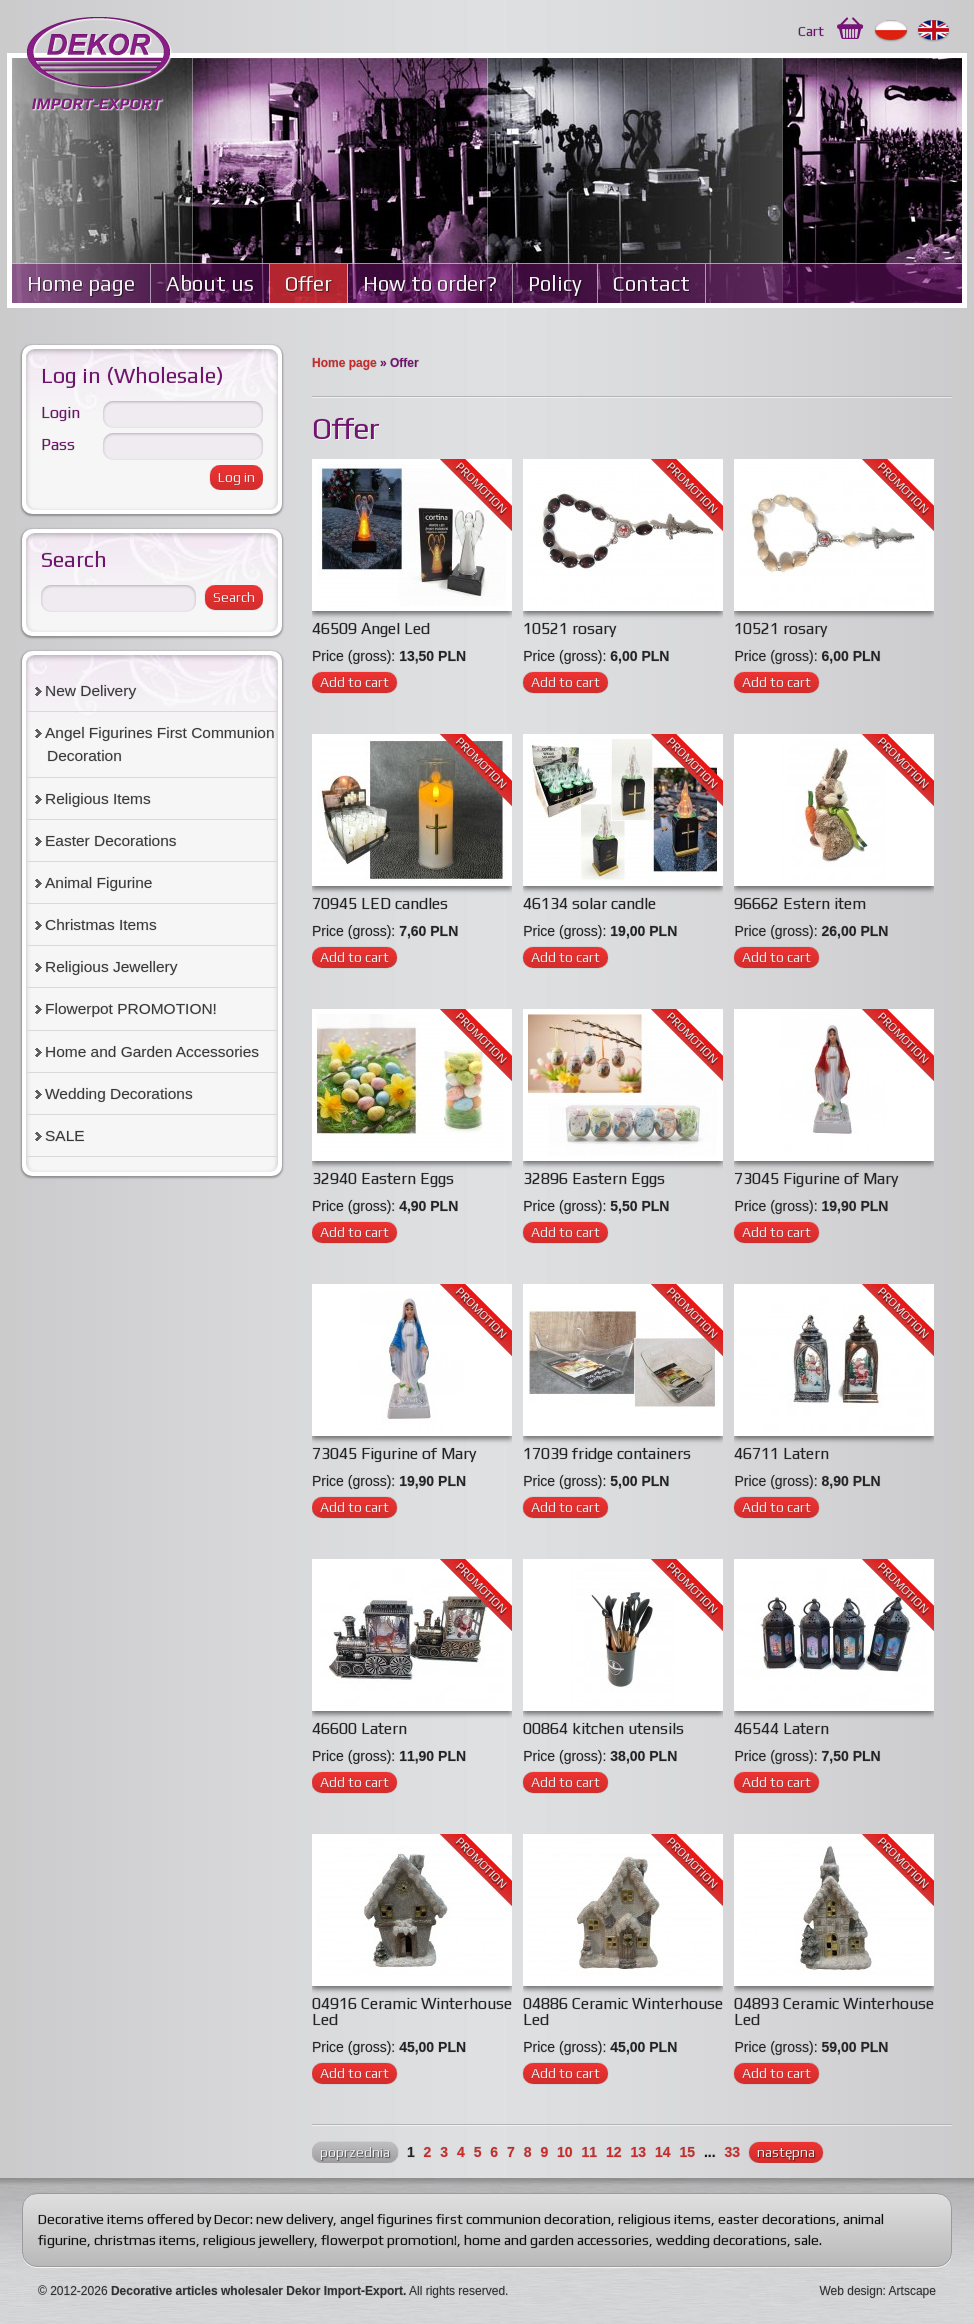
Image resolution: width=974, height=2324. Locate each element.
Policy (555, 283)
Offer (308, 283)
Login (60, 412)
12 (614, 2152)
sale (806, 2240)
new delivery (294, 2219)
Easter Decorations (111, 840)
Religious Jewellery (111, 966)
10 (565, 2152)
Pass (58, 444)
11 (590, 2152)
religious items (664, 2219)
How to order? (430, 283)
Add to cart (354, 682)
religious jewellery (258, 2240)
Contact (651, 283)
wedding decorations (721, 2240)
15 (687, 2152)
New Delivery (90, 690)
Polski (891, 31)
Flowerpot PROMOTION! (131, 1008)
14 (663, 2152)
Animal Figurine (98, 882)
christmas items (145, 2240)
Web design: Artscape (877, 2291)
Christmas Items (101, 924)
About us (210, 283)
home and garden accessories (556, 2240)
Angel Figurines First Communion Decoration (160, 744)
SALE (65, 1135)
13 (638, 2152)
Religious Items (98, 798)
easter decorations (777, 2219)
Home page (81, 283)
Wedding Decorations (119, 1093)
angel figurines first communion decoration (475, 2219)
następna (786, 2152)
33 (732, 2152)
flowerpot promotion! (389, 2240)
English (934, 31)
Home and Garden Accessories (152, 1051)
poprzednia (355, 2152)
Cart (811, 31)
